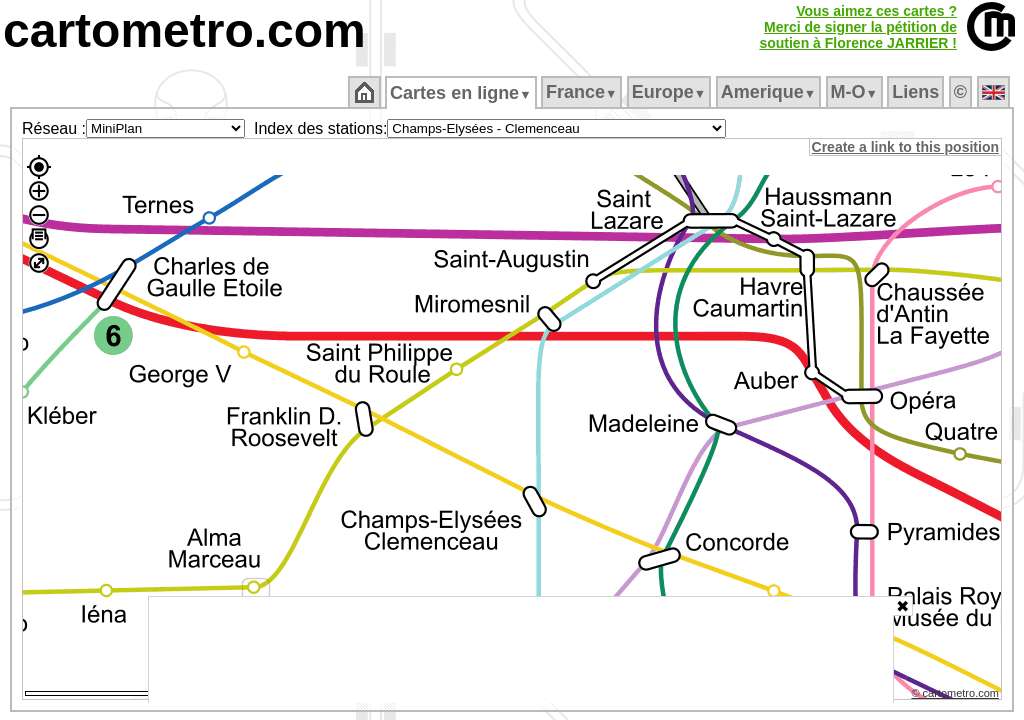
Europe (670, 92)
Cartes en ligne (462, 93)
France (582, 92)
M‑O (855, 92)
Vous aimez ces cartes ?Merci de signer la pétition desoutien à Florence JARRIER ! (858, 27)
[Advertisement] (521, 650)
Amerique (769, 92)
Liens (917, 92)
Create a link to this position (906, 147)
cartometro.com (184, 30)
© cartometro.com (957, 696)
